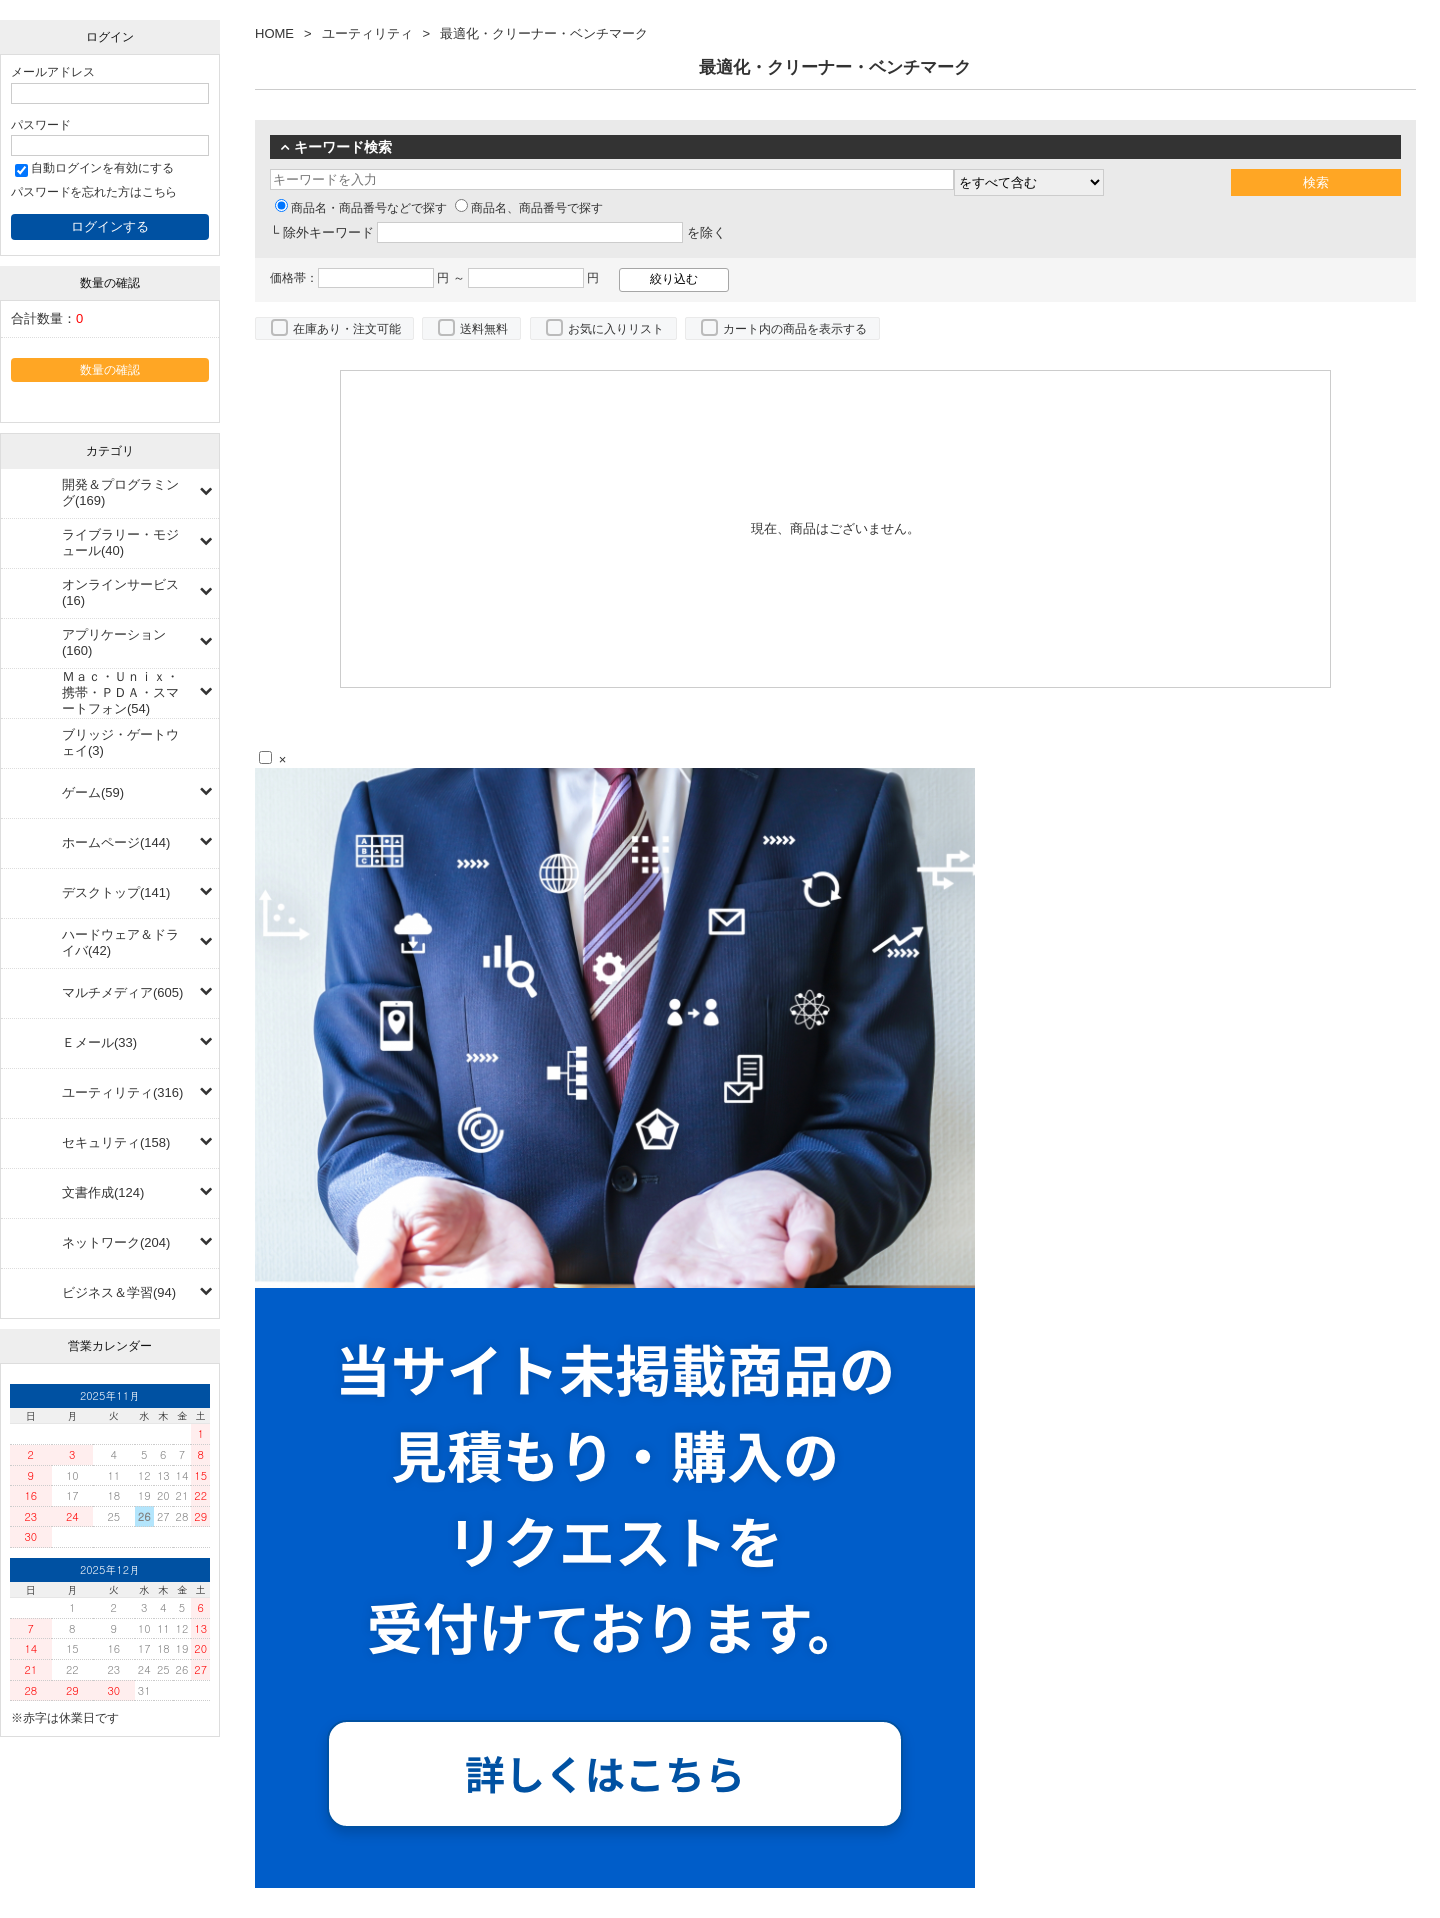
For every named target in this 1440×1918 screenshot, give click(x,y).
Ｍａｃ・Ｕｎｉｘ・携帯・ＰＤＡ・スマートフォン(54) (120, 692)
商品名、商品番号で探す (529, 208)
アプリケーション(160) (114, 642)
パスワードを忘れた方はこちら (94, 191)
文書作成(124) (103, 1192)
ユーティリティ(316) (122, 1092)
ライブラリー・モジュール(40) (120, 542)
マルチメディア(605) (122, 992)
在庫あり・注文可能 (347, 329)
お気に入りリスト (616, 329)
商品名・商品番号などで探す (361, 208)
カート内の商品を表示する (795, 329)
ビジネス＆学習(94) (119, 1292)
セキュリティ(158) (116, 1142)
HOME (274, 33)
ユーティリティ (367, 33)
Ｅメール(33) (99, 1042)
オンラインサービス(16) (120, 592)
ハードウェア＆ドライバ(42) (120, 942)
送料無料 (484, 329)
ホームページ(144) (116, 842)
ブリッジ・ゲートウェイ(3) (120, 742)
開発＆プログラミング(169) (120, 492)
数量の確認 (110, 369)
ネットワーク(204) (116, 1242)
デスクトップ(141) (116, 892)
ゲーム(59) (93, 792)
